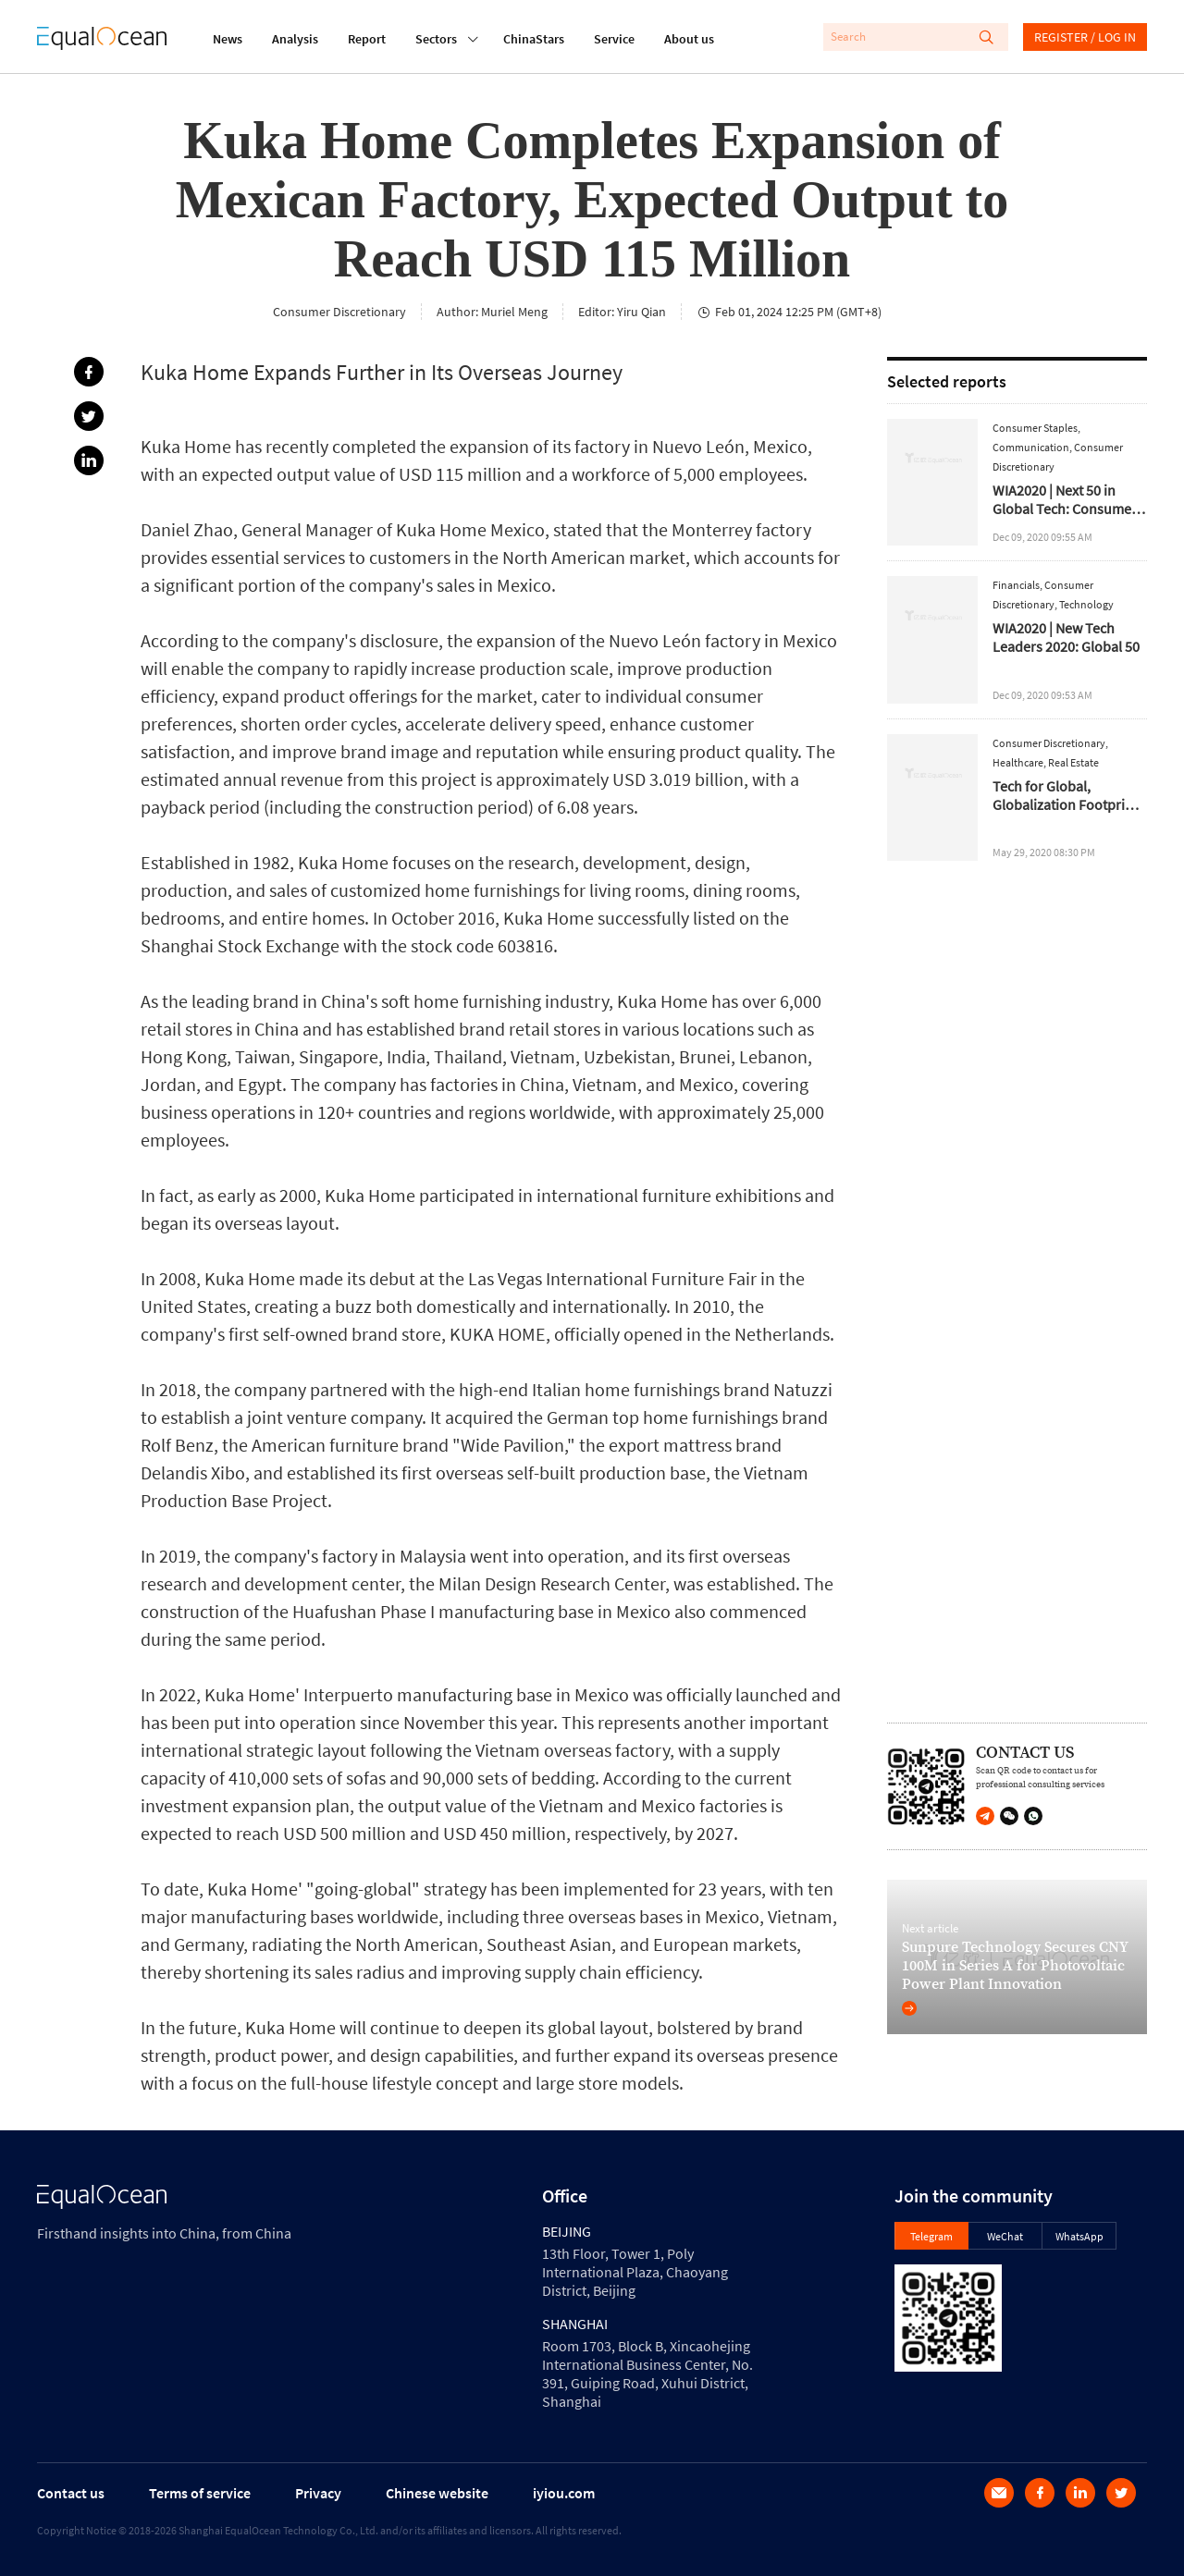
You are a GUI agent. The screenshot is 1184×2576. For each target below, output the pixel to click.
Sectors (436, 37)
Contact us (71, 2493)
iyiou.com (564, 2493)
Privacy (318, 2493)
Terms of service (200, 2493)
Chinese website (437, 2493)
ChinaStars (533, 39)
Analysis (295, 39)
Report (367, 39)
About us (689, 39)
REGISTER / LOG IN (1085, 37)
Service (614, 39)
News (227, 39)
